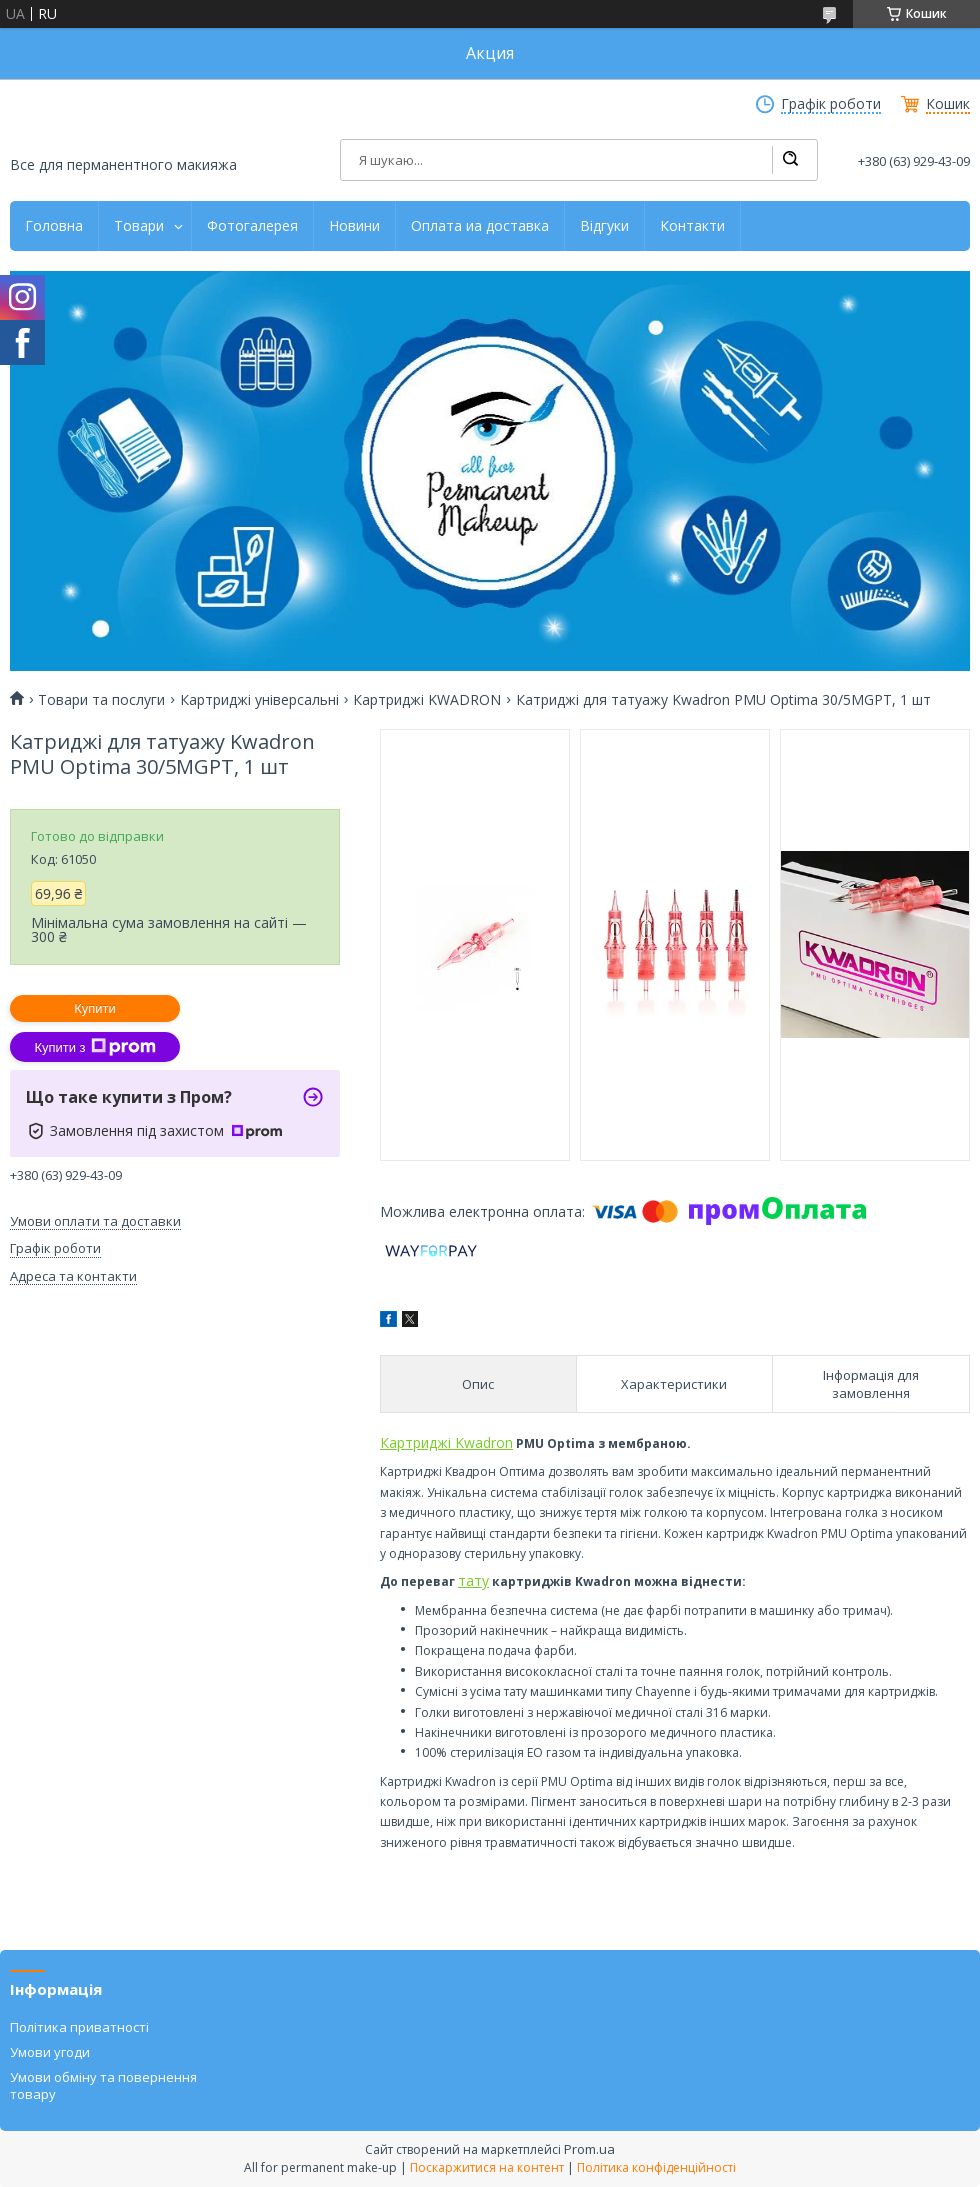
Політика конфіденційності (656, 2167)
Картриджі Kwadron (446, 1442)
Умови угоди (50, 2052)
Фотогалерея (252, 226)
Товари (139, 226)
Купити (95, 1008)
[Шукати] (790, 160)
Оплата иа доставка (480, 226)
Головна (54, 226)
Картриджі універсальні (259, 700)
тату (473, 1580)
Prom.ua (589, 2149)
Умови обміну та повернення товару (103, 2085)
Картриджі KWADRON (427, 700)
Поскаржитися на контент (487, 2167)
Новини (354, 226)
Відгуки (604, 226)
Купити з (94, 1047)
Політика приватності (79, 2027)
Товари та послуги (101, 700)
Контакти (692, 226)
